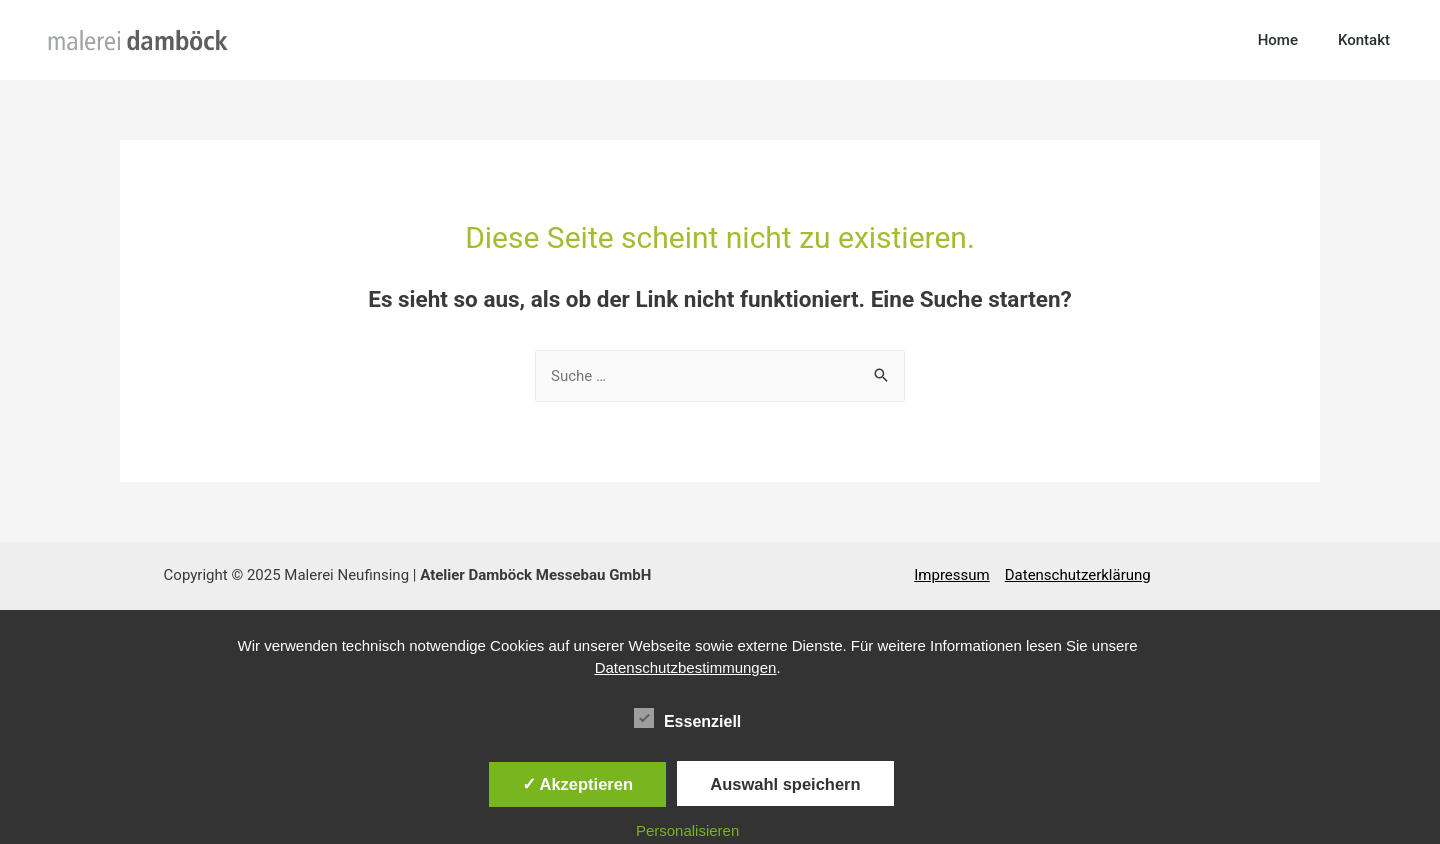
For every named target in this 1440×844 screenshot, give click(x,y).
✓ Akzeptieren (578, 784)
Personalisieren (687, 830)
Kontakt (1364, 40)
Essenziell (687, 718)
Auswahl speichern (785, 784)
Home (1278, 40)
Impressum (951, 575)
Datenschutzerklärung (1078, 575)
